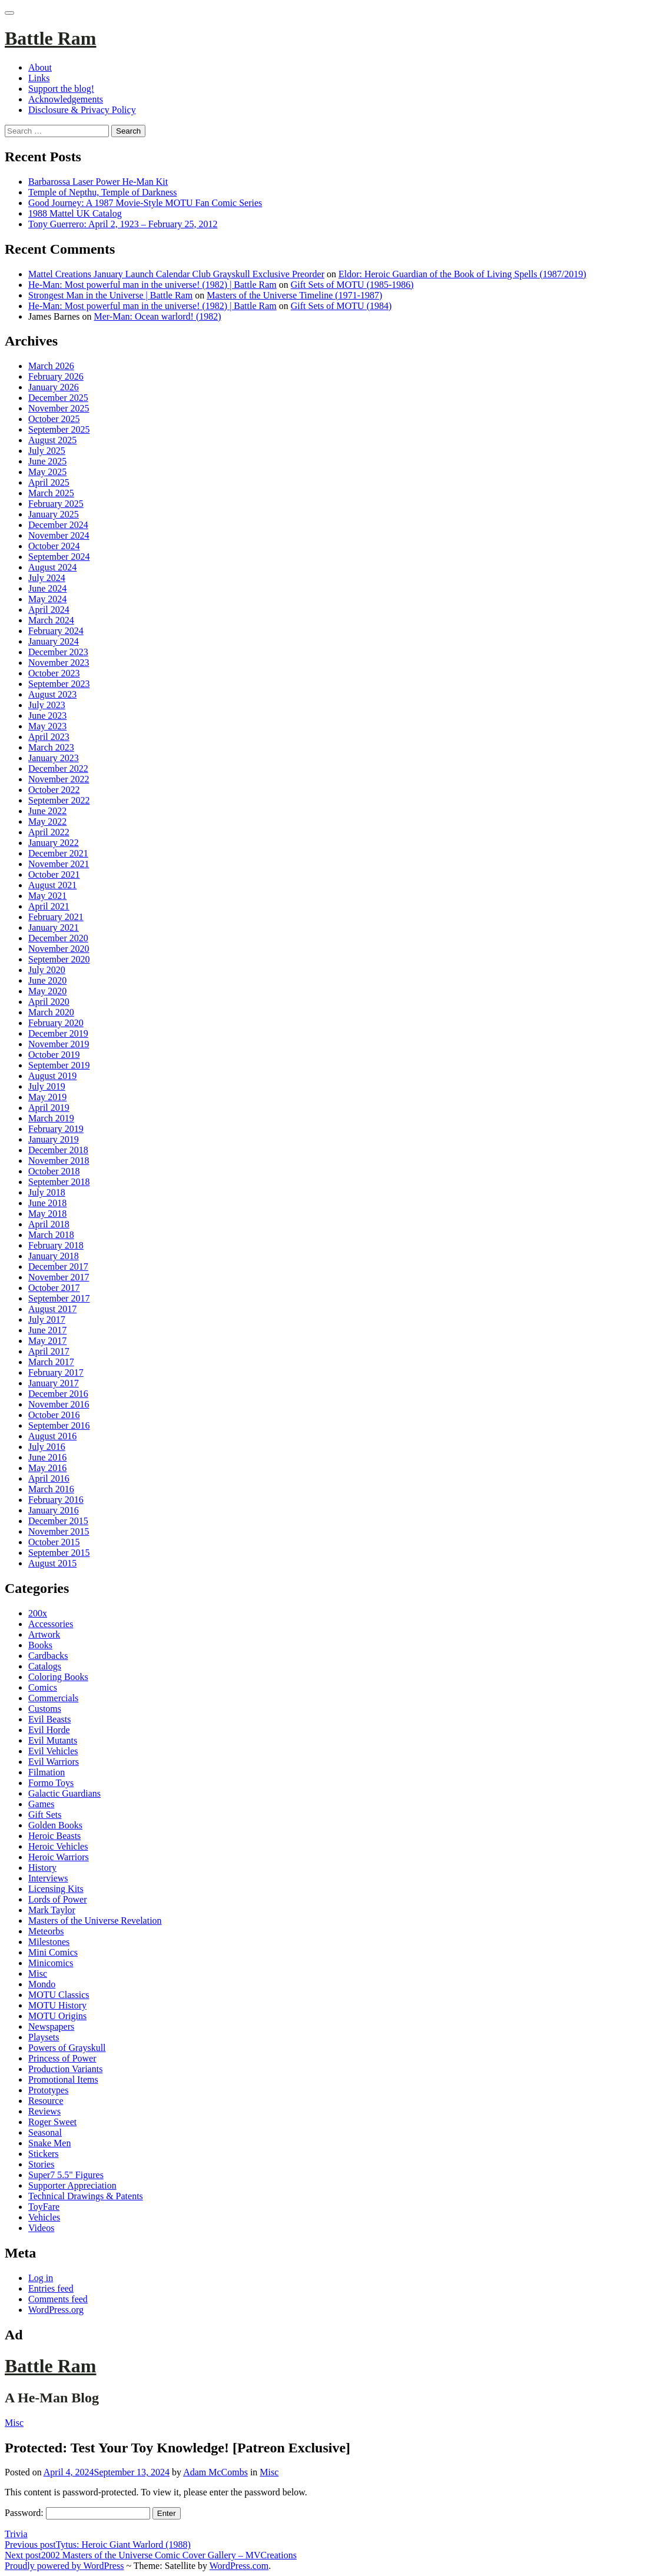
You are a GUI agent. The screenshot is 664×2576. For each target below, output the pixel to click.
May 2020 (47, 991)
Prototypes (48, 2090)
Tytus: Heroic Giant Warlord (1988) (98, 2545)
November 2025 (58, 408)
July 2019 (46, 1086)
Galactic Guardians (64, 1793)
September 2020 (58, 959)
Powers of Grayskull (67, 2048)
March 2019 (51, 1118)
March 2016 (51, 1489)
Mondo (41, 1984)
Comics (42, 1687)
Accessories (50, 1624)
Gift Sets (44, 1815)
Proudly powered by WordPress (64, 2566)
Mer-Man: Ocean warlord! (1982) (157, 316)
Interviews (48, 1878)
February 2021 (56, 917)
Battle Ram (51, 38)
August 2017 (52, 1309)
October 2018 (54, 1171)
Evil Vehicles (53, 1751)
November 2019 (58, 1044)
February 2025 (56, 504)
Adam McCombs (215, 2472)
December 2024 (58, 525)
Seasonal (45, 2132)
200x (37, 1613)
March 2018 (51, 1235)
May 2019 (47, 1097)
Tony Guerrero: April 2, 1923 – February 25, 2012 (123, 224)
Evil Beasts (49, 1719)
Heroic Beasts (54, 1836)
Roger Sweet (52, 2122)
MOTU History (57, 2005)
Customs (44, 1709)
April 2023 (48, 737)
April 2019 (48, 1108)
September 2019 (58, 1065)
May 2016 (47, 1468)
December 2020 (58, 938)
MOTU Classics (58, 1995)
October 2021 (54, 874)
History (42, 1868)
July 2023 (46, 705)
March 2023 (51, 747)
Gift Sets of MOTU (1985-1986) (352, 285)
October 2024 (54, 546)
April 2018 (48, 1224)
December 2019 (58, 1033)
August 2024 (52, 567)
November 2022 (58, 779)
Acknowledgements (65, 99)
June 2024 (47, 588)
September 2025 (58, 429)
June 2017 (47, 1330)
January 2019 (53, 1139)
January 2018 (53, 1256)
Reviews (44, 2111)
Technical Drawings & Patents (85, 2196)
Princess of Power (62, 2058)
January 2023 (53, 758)
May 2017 (47, 1341)
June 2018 (47, 1203)
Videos (41, 2228)
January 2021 (53, 927)
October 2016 (54, 1415)
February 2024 (56, 631)
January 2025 (53, 514)
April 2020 (48, 1002)
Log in (40, 2278)
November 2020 (58, 949)
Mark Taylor (51, 1910)
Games (41, 1804)
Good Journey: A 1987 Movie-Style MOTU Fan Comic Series (145, 203)
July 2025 (46, 451)
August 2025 (52, 440)
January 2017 (53, 1383)
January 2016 (53, 1510)
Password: (77, 2513)
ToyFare (43, 2207)
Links (38, 78)
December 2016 (58, 1394)
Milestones (48, 1942)
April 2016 (48, 1478)
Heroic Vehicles (58, 1846)
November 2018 (58, 1161)
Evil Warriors (53, 1762)
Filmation (46, 1772)
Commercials (53, 1698)
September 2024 (58, 557)
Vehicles (44, 2217)
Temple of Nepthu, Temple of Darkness (102, 192)
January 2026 (53, 387)
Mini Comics (53, 1952)
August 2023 (52, 694)
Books (40, 1645)
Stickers (43, 2154)
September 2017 (58, 1298)
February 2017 (56, 1372)
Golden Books (55, 1825)
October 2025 (54, 419)
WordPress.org (56, 2310)
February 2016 (56, 1500)
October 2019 (54, 1055)
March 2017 (51, 1362)
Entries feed (51, 2288)
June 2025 (47, 461)
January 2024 (53, 641)
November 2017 (58, 1277)
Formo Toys (51, 1783)
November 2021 (58, 864)
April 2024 (48, 610)
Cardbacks (48, 1656)
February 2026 (56, 376)
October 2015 (54, 1542)
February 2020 (56, 1023)
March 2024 (51, 620)
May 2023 (47, 726)
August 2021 (52, 885)
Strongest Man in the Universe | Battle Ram (110, 295)
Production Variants (65, 2069)
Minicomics (50, 1963)
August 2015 (52, 1563)
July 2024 (46, 578)
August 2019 (52, 1076)
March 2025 (51, 493)
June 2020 (47, 980)
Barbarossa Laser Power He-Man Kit (98, 182)
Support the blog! (61, 89)
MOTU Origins (57, 2016)
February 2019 (56, 1129)
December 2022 (58, 768)
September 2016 (58, 1425)
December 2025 (58, 398)
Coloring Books (58, 1677)
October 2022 (54, 790)
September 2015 (58, 1553)
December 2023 (58, 652)
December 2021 (58, 853)
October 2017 (54, 1288)
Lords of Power (57, 1899)
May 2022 (47, 821)
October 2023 (54, 673)
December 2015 (58, 1521)
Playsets (43, 2037)
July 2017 (46, 1319)
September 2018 (58, 1182)
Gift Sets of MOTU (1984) (341, 306)
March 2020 (51, 1012)
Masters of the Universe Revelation (95, 1921)
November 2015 (58, 1531)
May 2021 (47, 896)
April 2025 (48, 482)
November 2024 (58, 535)
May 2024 (47, 599)
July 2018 (46, 1192)
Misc (37, 1973)
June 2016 (47, 1457)
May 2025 (47, 472)
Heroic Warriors (58, 1857)
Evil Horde (49, 1730)
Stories (41, 2164)
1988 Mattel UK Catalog (75, 213)
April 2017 (48, 1351)
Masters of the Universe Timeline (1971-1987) (294, 295)
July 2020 (46, 970)
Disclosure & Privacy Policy (82, 110)
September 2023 (58, 684)
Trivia (16, 2534)
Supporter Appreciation (72, 2185)
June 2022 (47, 811)
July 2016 (46, 1447)
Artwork (44, 1634)
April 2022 (48, 832)
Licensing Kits (56, 1889)
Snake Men (49, 2143)
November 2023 (58, 663)
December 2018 (58, 1150)
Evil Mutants (52, 1740)
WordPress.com (239, 2566)
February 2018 (56, 1245)
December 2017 (58, 1267)
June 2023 (47, 716)
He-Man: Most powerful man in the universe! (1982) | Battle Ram (152, 285)
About (40, 67)
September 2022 (58, 800)
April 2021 (48, 906)
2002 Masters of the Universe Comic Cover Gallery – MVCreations (151, 2555)
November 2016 (58, 1404)
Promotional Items (63, 2079)
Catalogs (44, 1666)
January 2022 (53, 843)
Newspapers (51, 2026)
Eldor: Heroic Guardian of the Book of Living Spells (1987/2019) (462, 274)
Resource (46, 2101)
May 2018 (47, 1214)
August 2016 (52, 1436)
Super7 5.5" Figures (66, 2175)
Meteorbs (46, 1931)
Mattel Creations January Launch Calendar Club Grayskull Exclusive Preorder (176, 274)
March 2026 (51, 366)
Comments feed (58, 2299)
